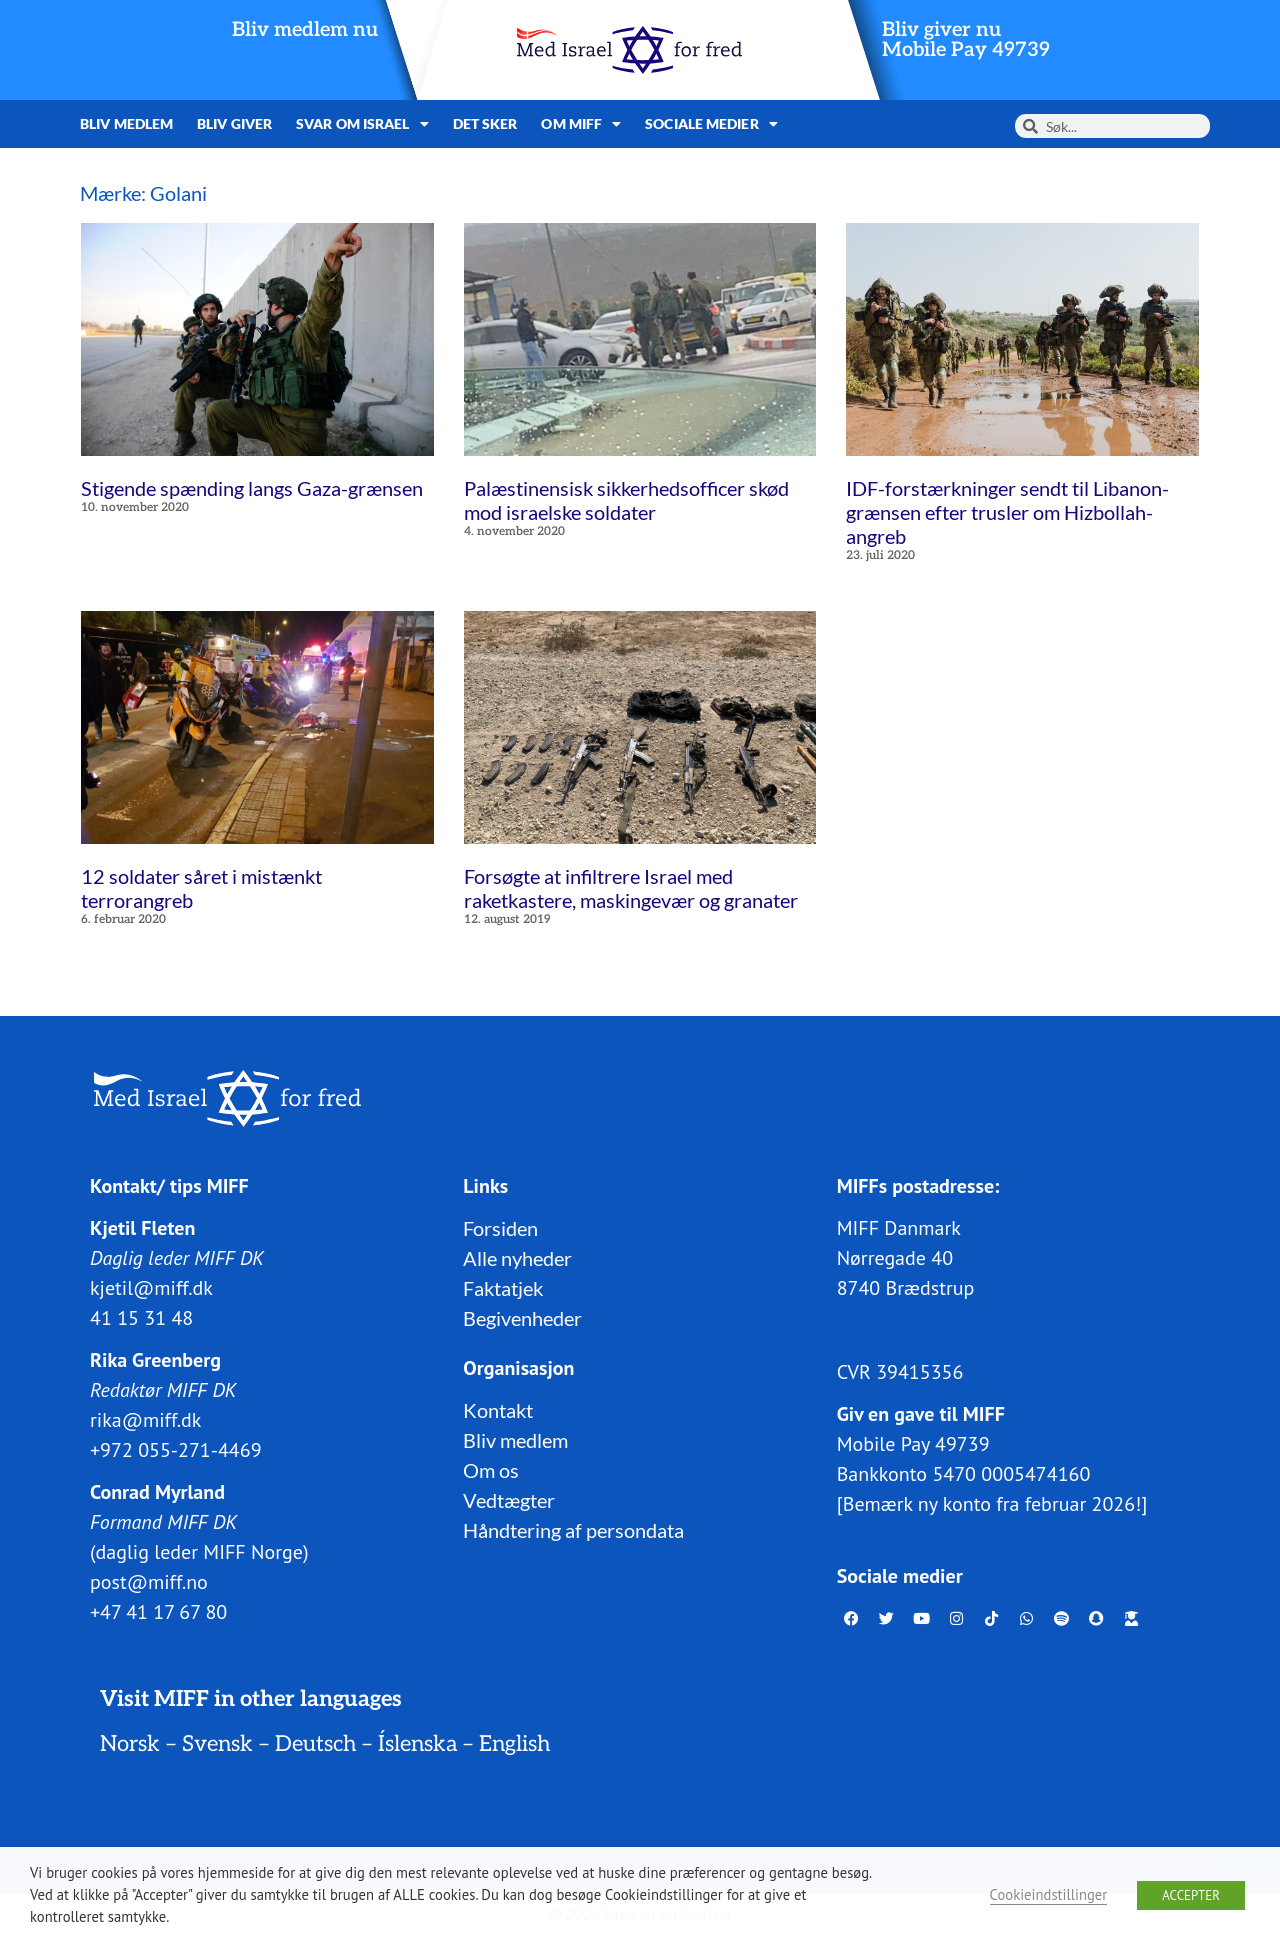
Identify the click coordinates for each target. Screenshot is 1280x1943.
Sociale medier (711, 124)
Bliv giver (234, 123)
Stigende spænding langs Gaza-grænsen (252, 488)
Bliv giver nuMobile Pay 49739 (966, 40)
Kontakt (498, 1410)
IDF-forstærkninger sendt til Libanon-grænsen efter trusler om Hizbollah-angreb (1007, 512)
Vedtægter (509, 1500)
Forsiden (500, 1228)
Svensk (217, 1744)
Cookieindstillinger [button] (1049, 1894)
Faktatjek (503, 1288)
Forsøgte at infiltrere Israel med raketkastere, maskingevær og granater (631, 888)
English (514, 1744)
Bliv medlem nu (305, 30)
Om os (491, 1470)
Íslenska (417, 1744)
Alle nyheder (517, 1258)
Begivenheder (522, 1318)
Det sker (485, 123)
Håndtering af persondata (573, 1530)
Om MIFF (581, 124)
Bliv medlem (126, 123)
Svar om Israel (362, 124)
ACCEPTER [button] (1191, 1895)
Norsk (130, 1744)
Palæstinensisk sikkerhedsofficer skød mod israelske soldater (626, 500)
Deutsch (315, 1744)
